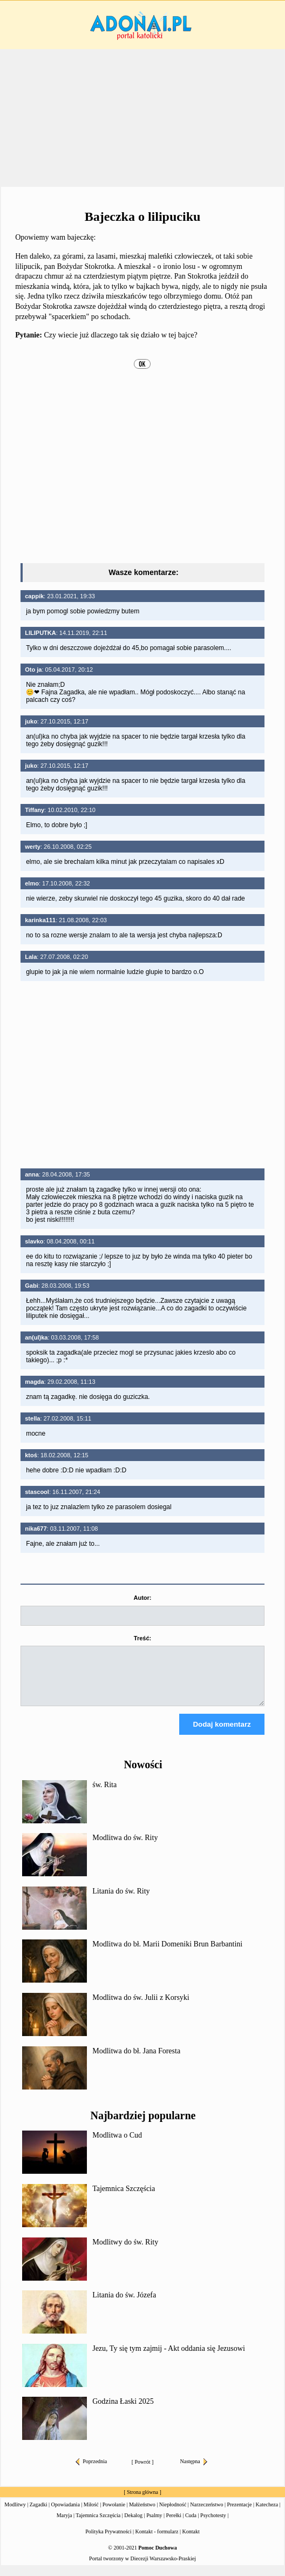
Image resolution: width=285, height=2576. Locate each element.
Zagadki (39, 2514)
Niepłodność (173, 2514)
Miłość (91, 2514)
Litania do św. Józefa (124, 2305)
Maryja (64, 2525)
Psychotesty (213, 2525)
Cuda (190, 2525)
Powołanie (114, 2514)
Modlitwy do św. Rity (125, 2252)
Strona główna (142, 2502)
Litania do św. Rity (121, 1901)
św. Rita (104, 1794)
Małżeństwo (142, 2514)
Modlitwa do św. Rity (125, 1847)
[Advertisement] (142, 118)
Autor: (142, 1597)
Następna (193, 2471)
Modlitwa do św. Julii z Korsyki (140, 2007)
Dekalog (133, 2525)
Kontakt (191, 2541)
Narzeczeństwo (206, 2514)
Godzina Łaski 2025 (123, 2411)
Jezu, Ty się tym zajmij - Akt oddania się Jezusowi (168, 2358)
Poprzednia (91, 2471)
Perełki (173, 2525)
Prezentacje (239, 2514)
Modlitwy (14, 2514)
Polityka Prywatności (108, 2541)
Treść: (142, 1638)
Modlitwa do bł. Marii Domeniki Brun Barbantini (167, 1954)
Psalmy (154, 2525)
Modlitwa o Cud (117, 2145)
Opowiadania (65, 2514)
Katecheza (267, 2514)
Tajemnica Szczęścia (123, 2198)
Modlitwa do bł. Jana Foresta (136, 2061)
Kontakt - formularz (157, 2541)
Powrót (143, 2471)
